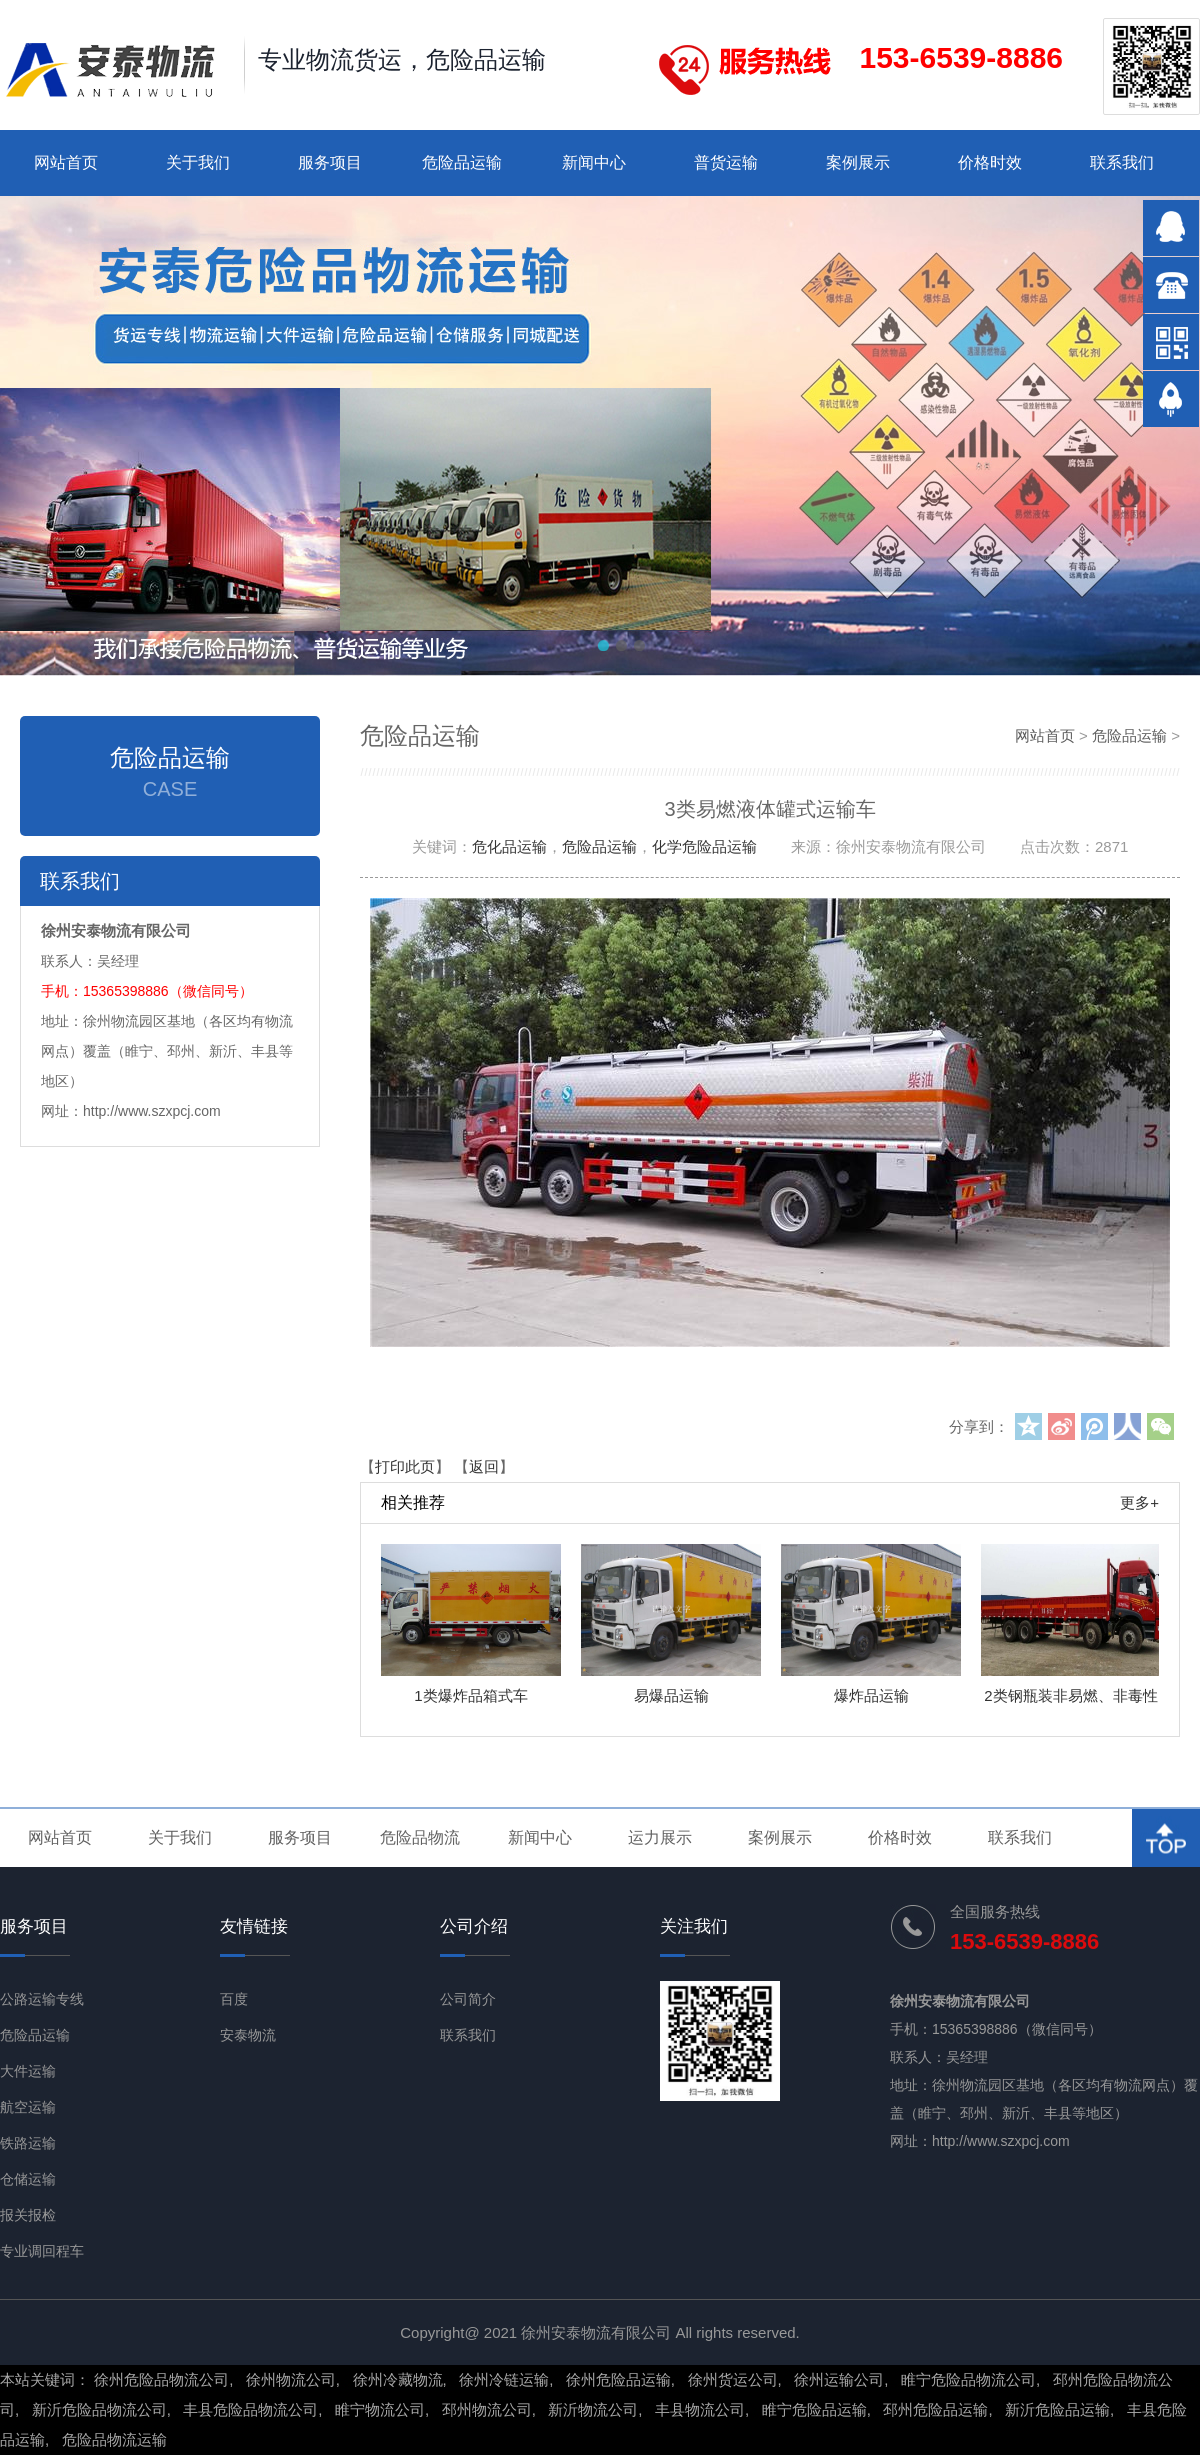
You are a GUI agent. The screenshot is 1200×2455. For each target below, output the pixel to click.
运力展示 (660, 1837)
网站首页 (66, 162)
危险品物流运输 (114, 2439)
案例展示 (858, 162)
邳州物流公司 (487, 2409)
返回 (484, 1466)
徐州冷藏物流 (398, 2379)
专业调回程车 (42, 2251)
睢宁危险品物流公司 (968, 2379)
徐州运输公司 (839, 2379)
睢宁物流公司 (380, 2409)
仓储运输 (28, 2179)
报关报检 (28, 2215)
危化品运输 (509, 846)
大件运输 (28, 2071)
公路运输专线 (42, 1999)
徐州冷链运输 (504, 2379)
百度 (234, 1999)
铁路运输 (28, 2143)
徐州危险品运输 (618, 2379)
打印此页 (405, 1466)
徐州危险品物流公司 (161, 2379)
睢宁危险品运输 (814, 2409)
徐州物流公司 (291, 2379)
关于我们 (198, 162)
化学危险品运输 (704, 846)
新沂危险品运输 (1057, 2409)
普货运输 (726, 162)
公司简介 (468, 1999)
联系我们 (1122, 162)
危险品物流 (420, 1837)
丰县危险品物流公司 (250, 2409)
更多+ (1139, 1502)
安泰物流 (248, 2035)
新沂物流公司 (593, 2409)
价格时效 (990, 162)
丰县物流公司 (700, 2409)
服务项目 (330, 162)
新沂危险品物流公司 (99, 2409)
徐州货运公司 (733, 2379)
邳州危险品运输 (935, 2409)
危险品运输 (462, 162)
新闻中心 (594, 162)
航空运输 (28, 2107)
